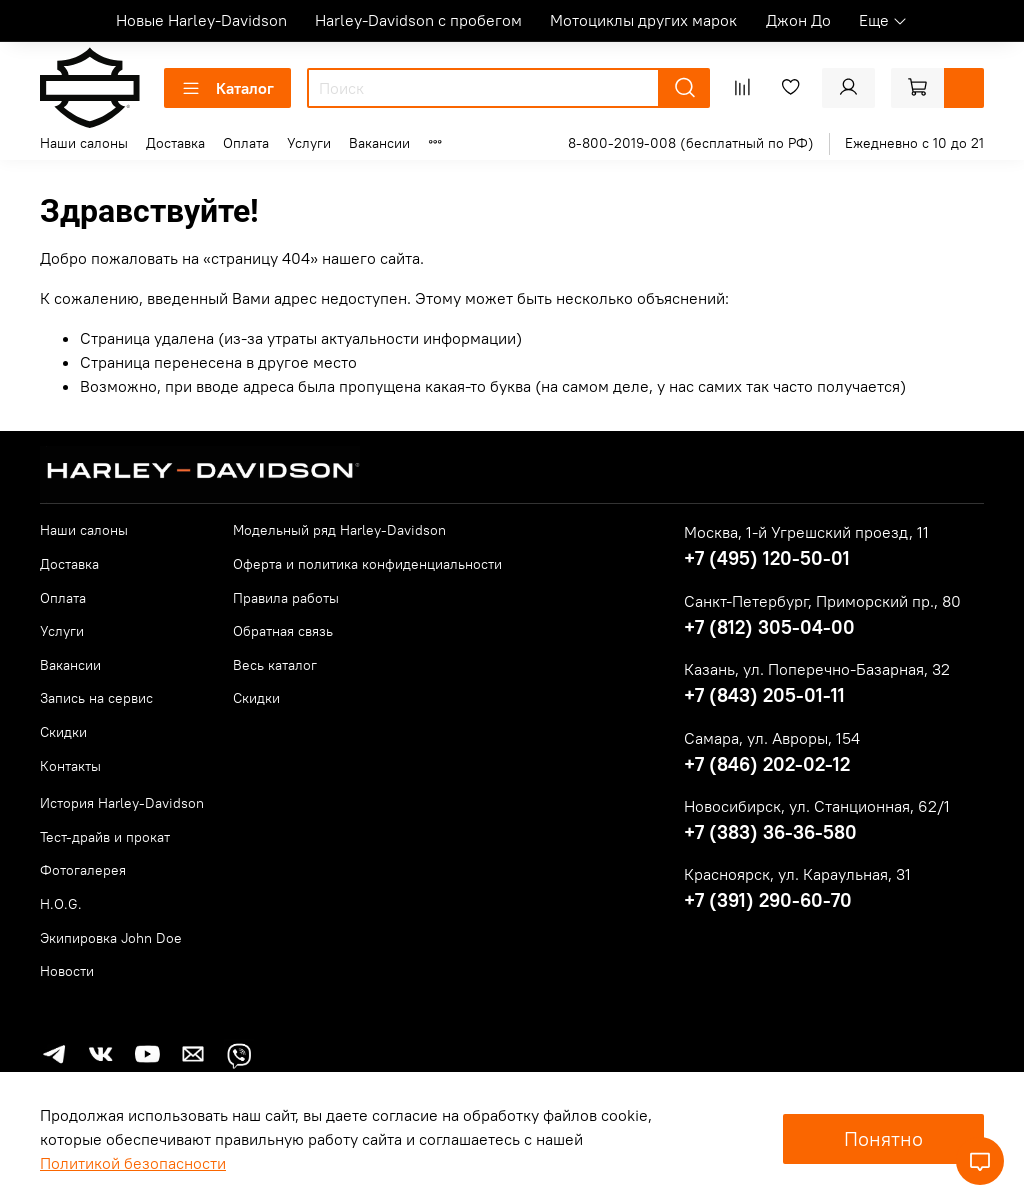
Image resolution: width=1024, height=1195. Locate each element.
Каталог (227, 88)
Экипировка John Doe (111, 938)
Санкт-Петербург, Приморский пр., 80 (822, 601)
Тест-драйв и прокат (105, 837)
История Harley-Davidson (122, 803)
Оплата (246, 143)
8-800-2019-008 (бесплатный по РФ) (691, 143)
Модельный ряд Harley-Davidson (339, 530)
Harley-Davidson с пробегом (418, 20)
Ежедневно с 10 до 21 (914, 143)
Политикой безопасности (133, 1163)
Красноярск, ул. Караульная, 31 (797, 874)
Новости (67, 971)
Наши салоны (84, 143)
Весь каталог (275, 665)
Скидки (63, 732)
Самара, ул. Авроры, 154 (772, 738)
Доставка (175, 143)
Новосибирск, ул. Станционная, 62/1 (817, 806)
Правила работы (286, 598)
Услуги (309, 143)
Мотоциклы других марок (643, 20)
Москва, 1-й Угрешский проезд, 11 (806, 532)
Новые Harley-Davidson (201, 20)
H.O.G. (61, 904)
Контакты (70, 766)
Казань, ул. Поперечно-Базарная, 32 (817, 669)
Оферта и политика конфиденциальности (367, 564)
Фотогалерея (83, 870)
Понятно (883, 1138)
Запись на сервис (96, 698)
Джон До (798, 20)
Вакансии (379, 143)
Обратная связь (283, 631)
